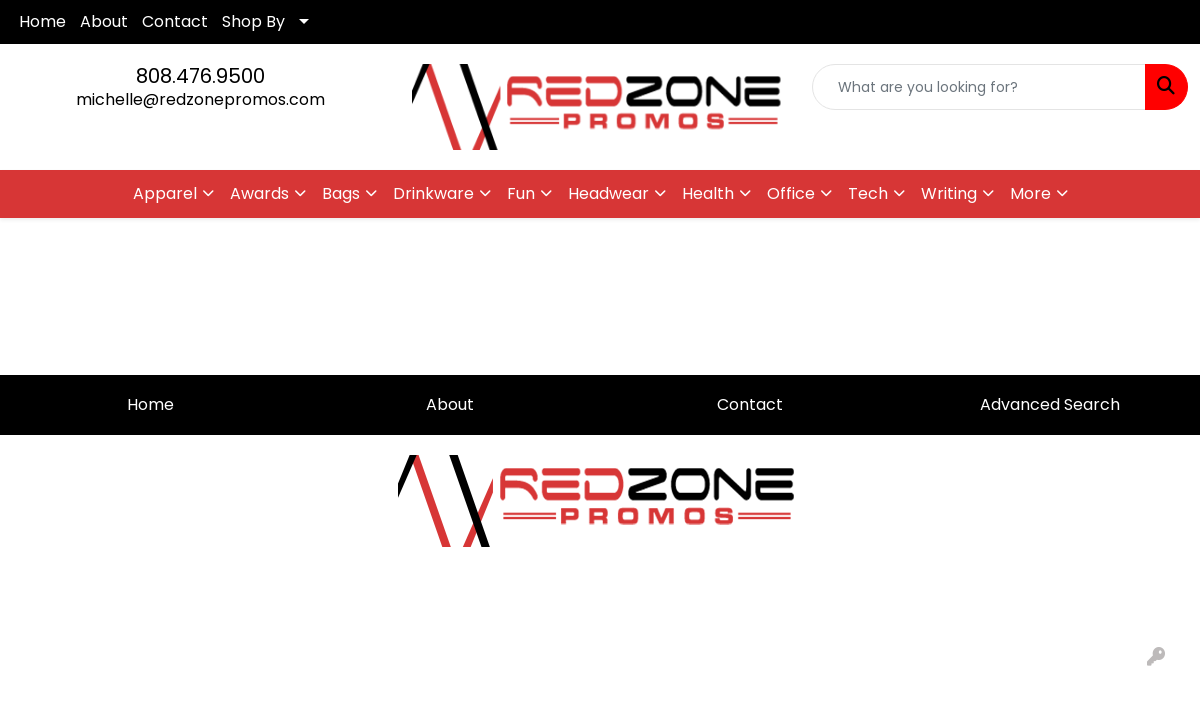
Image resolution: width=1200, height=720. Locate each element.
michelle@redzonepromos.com (200, 99)
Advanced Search (1050, 404)
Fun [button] (521, 193)
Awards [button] (259, 193)
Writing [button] (949, 193)
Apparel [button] (165, 193)
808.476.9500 (200, 76)
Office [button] (791, 193)
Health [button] (708, 193)
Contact (175, 21)
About (104, 21)
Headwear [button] (608, 193)
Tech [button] (868, 193)
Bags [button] (341, 193)
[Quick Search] (979, 87)
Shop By (253, 21)
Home (42, 21)
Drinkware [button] (433, 193)
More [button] (1030, 193)
